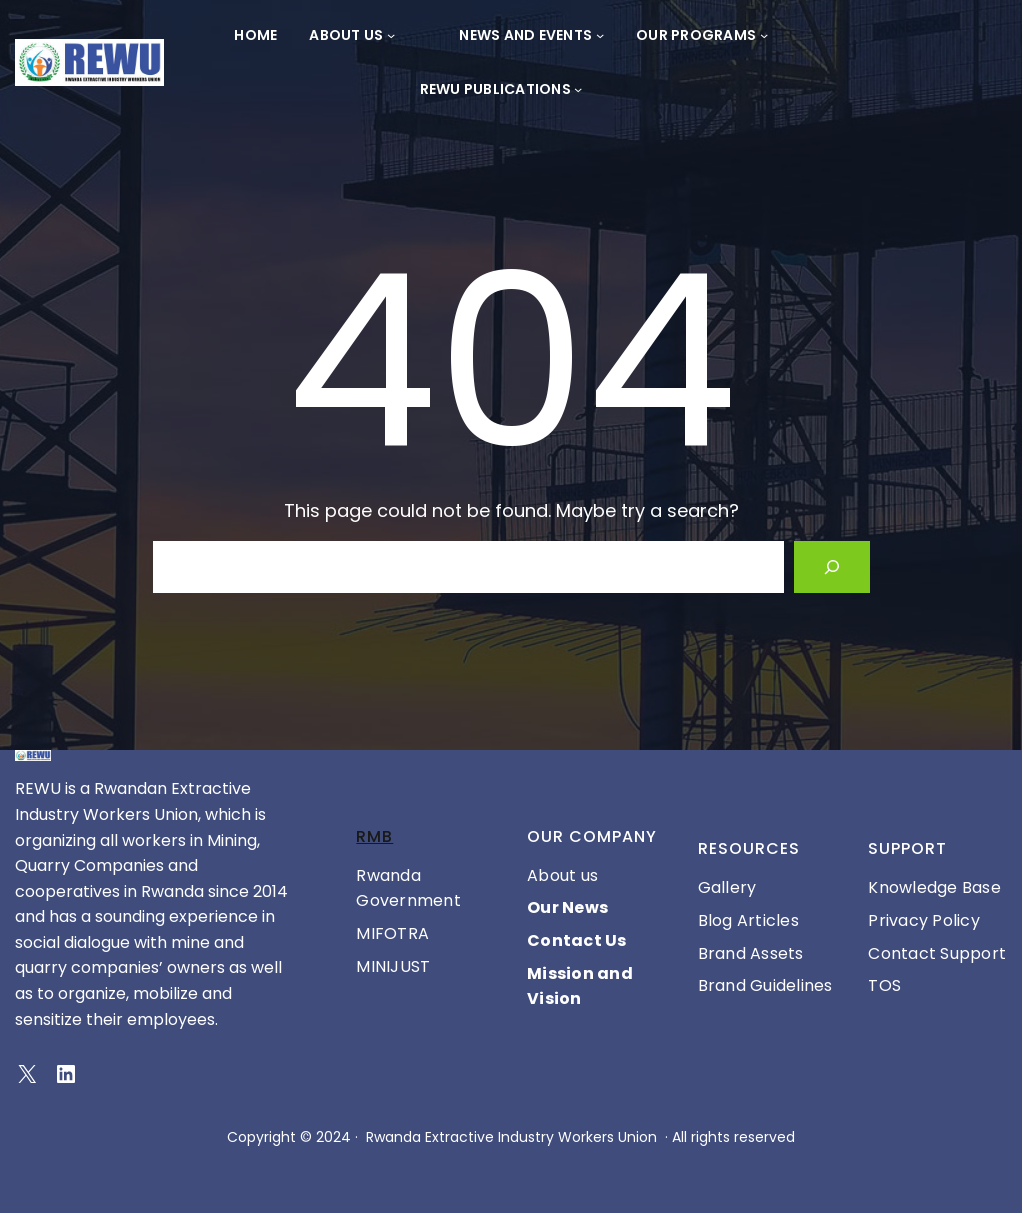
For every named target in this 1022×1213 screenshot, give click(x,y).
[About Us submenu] (391, 35)
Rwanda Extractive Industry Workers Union (511, 1137)
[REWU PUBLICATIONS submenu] (578, 89)
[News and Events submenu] (600, 35)
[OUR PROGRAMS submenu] (764, 35)
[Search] (832, 567)
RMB (374, 836)
